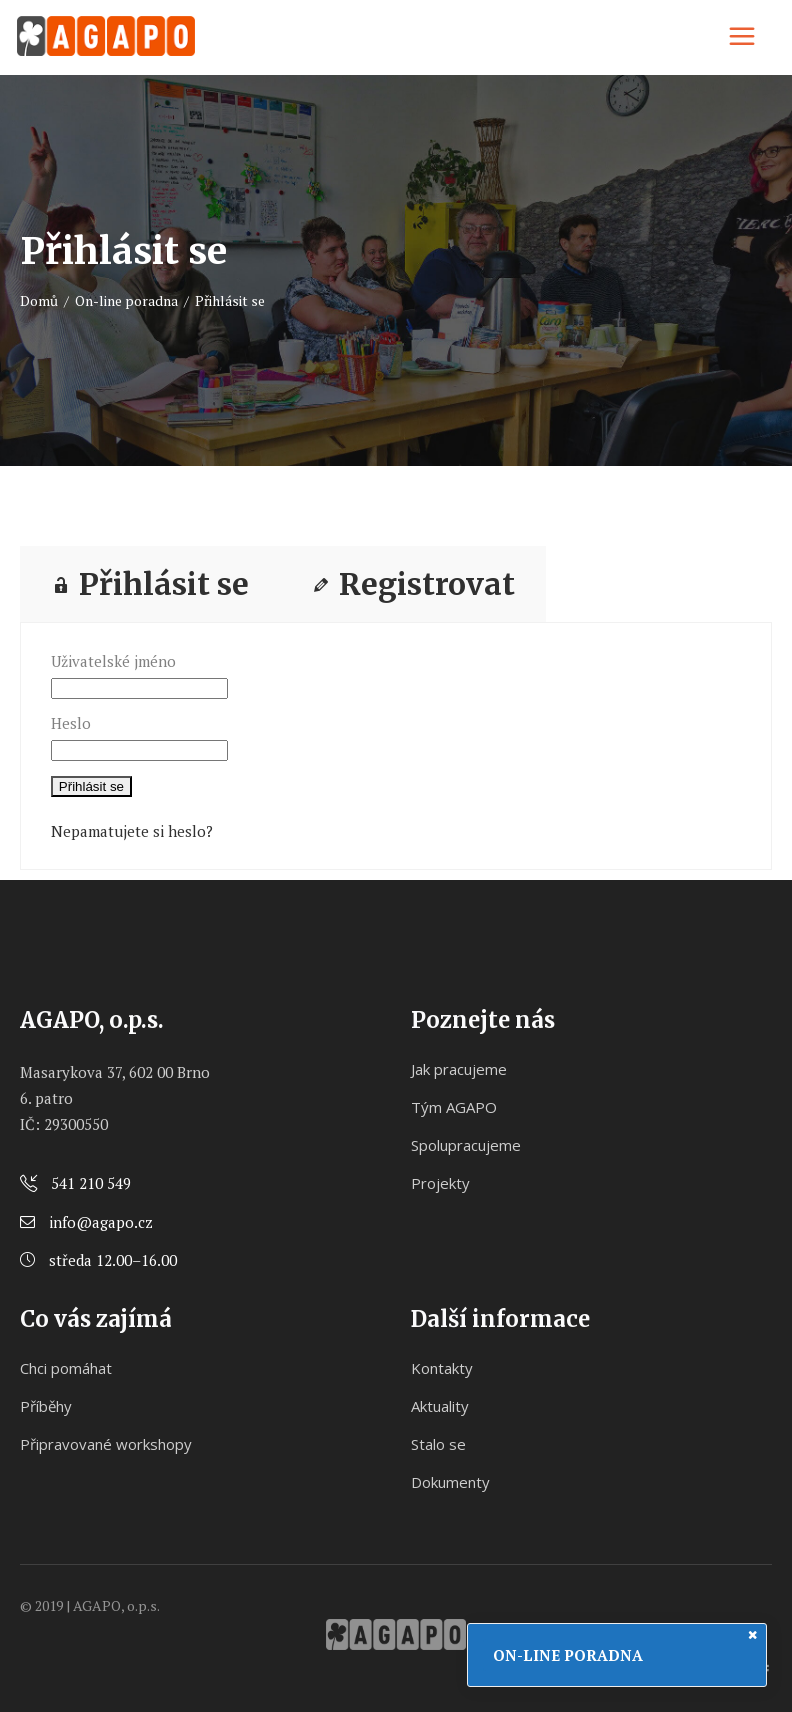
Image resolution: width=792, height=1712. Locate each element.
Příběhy (46, 1406)
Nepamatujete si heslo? (132, 831)
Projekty (440, 1183)
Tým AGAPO (454, 1107)
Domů (39, 300)
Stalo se (438, 1444)
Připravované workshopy (106, 1444)
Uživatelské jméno (113, 661)
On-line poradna (126, 300)
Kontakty (442, 1368)
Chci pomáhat (66, 1368)
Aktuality (440, 1406)
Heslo (71, 723)
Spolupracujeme (466, 1145)
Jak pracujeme (459, 1069)
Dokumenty (450, 1482)
